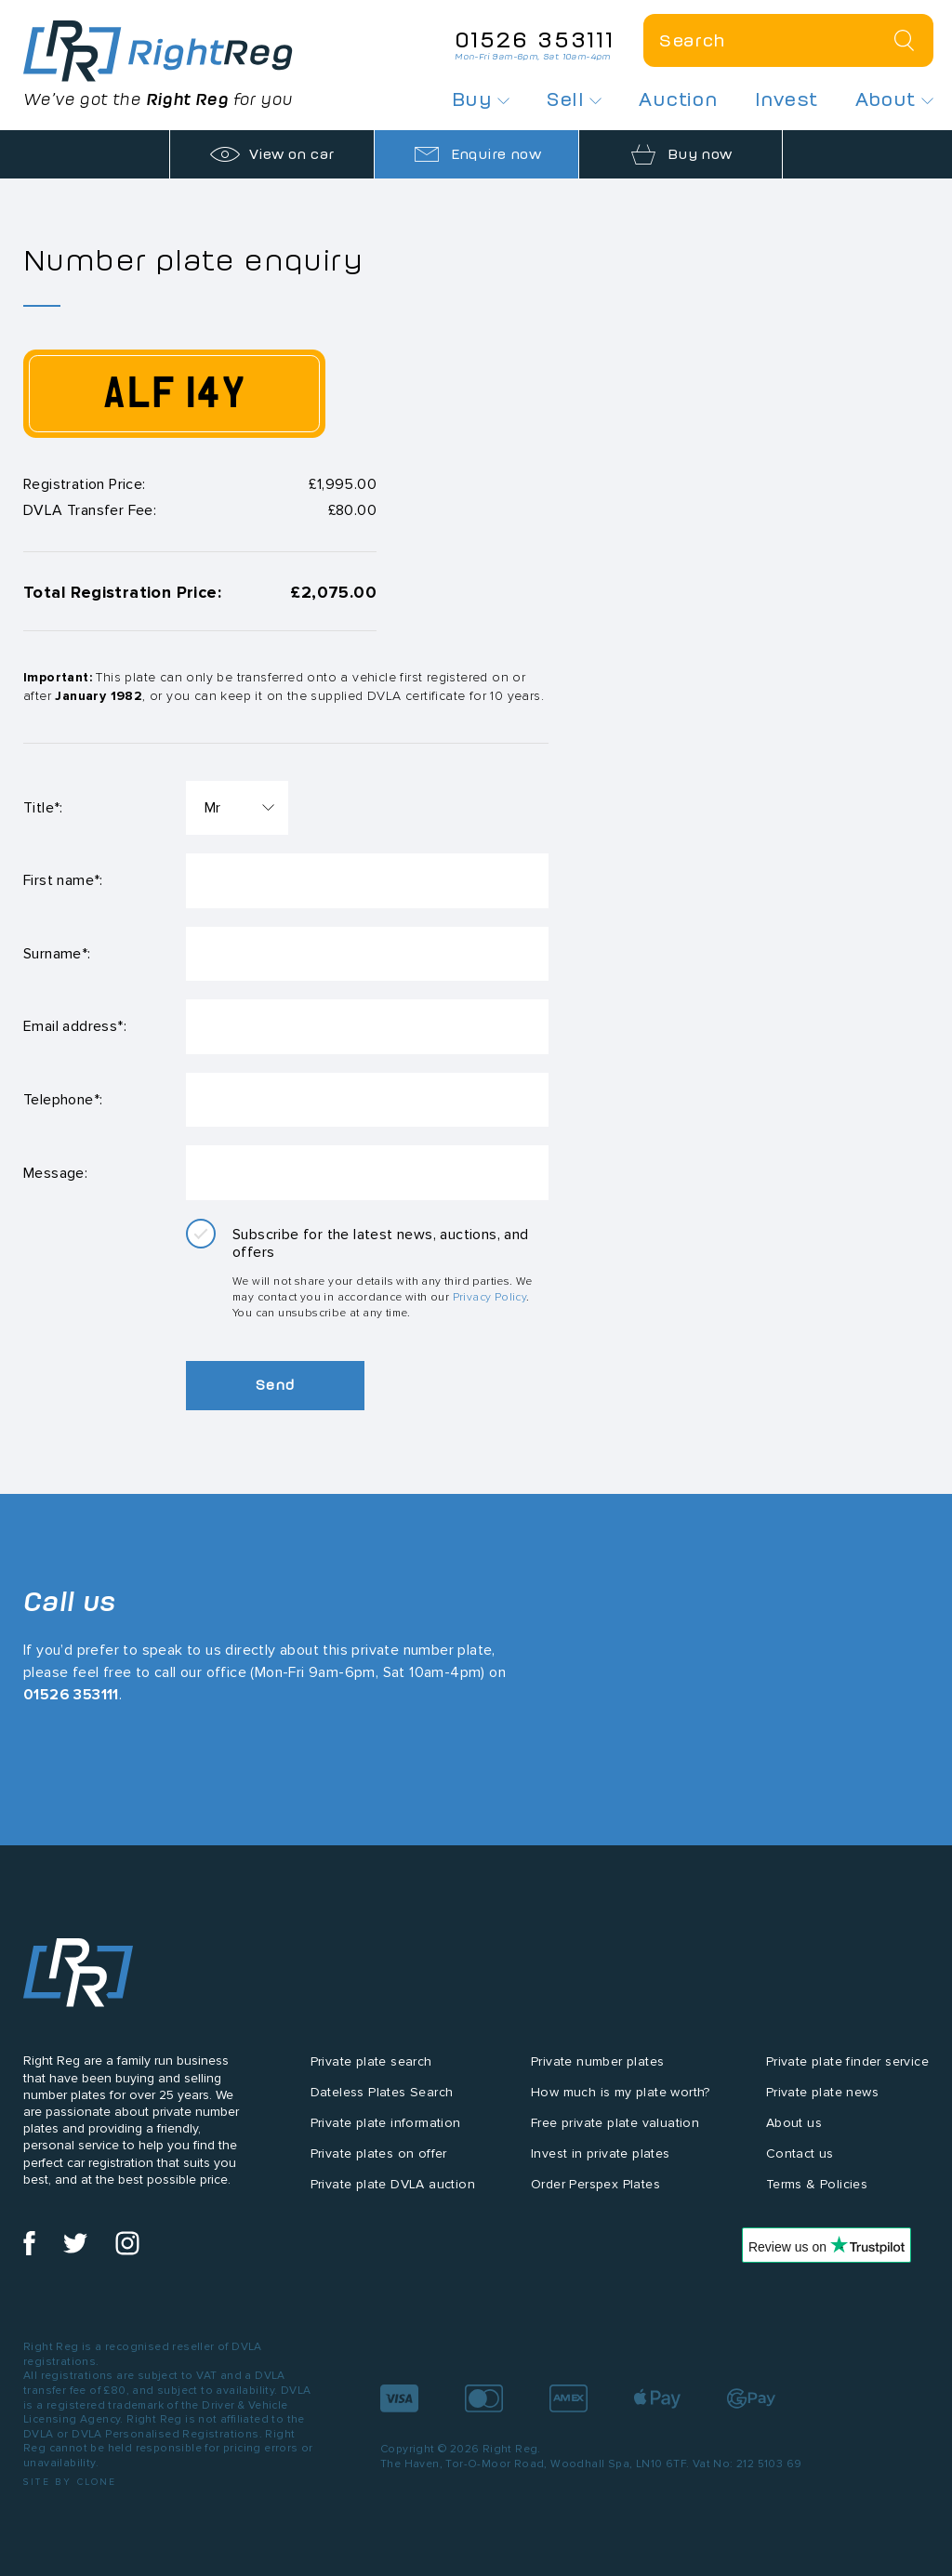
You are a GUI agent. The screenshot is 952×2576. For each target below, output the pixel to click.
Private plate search (371, 2070)
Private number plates (597, 2070)
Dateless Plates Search (382, 2100)
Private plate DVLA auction (393, 2192)
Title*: (43, 807)
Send (278, 1393)
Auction (678, 99)
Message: (55, 1179)
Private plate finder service (847, 2070)
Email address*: (74, 1030)
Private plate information (386, 2131)
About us (794, 2131)
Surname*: (57, 956)
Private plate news (822, 2100)
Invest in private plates (600, 2161)
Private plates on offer (379, 2161)
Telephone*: (62, 1105)
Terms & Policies (816, 2192)
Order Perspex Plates (595, 2192)
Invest (786, 99)
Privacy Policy (490, 1305)
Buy (481, 99)
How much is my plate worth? (620, 2100)
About (894, 99)
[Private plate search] (788, 40)
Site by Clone (70, 2489)
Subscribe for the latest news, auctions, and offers (380, 1251)
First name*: (63, 882)
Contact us (800, 2161)
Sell (574, 99)
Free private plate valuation (615, 2131)
